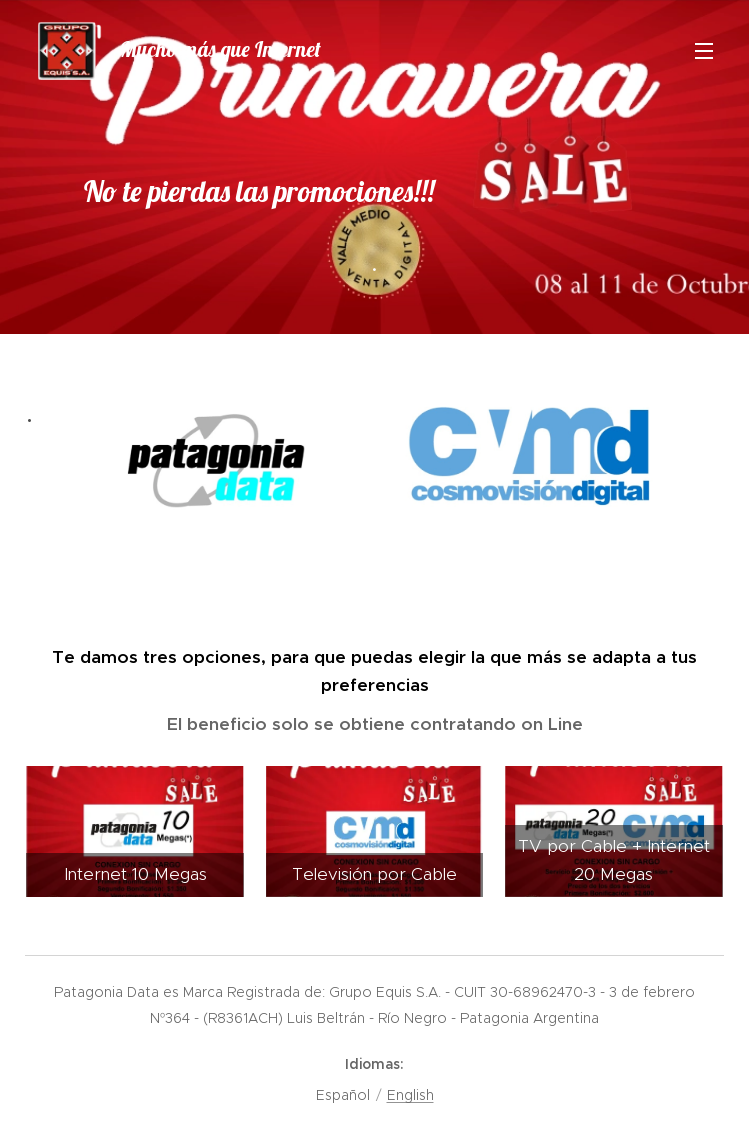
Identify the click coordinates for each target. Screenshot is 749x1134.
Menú (704, 51)
